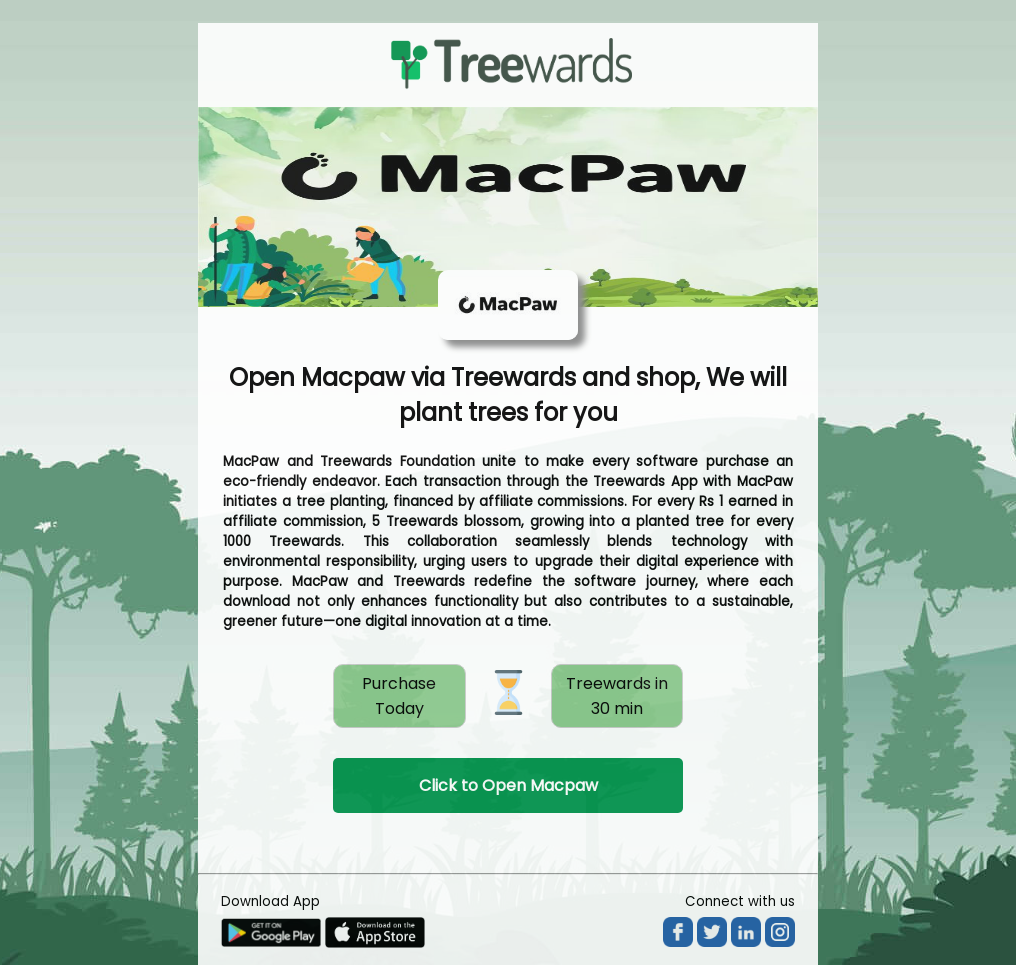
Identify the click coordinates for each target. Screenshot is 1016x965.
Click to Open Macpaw (508, 785)
